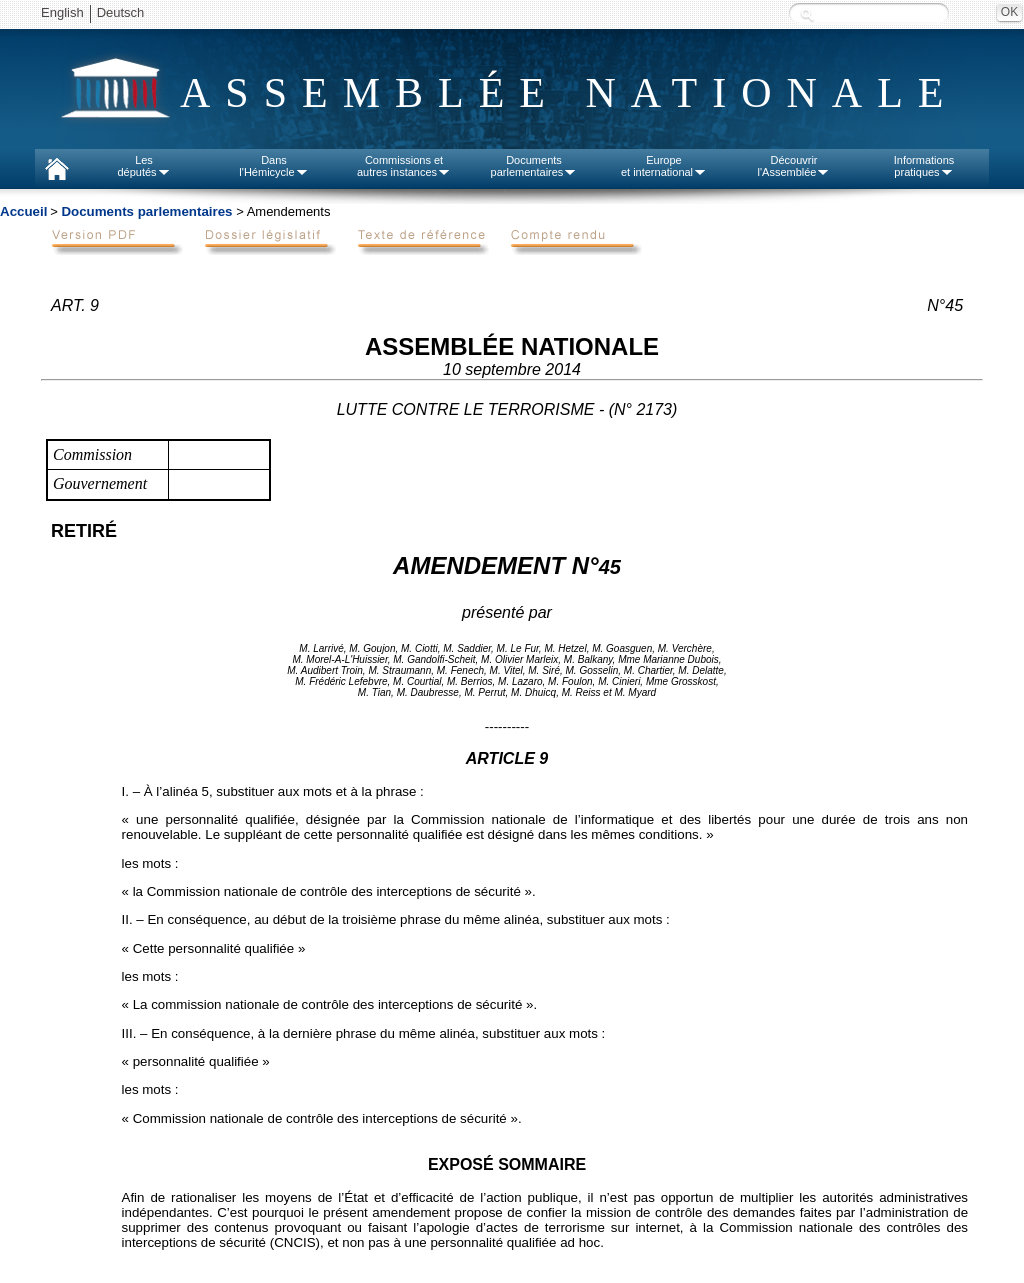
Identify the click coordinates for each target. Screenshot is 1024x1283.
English (62, 12)
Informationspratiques (924, 166)
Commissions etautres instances (404, 166)
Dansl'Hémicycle (273, 166)
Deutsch (121, 12)
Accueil (23, 211)
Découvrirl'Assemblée (794, 166)
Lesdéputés (143, 166)
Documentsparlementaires (534, 166)
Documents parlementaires (146, 211)
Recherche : (807, 14)
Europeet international (664, 166)
